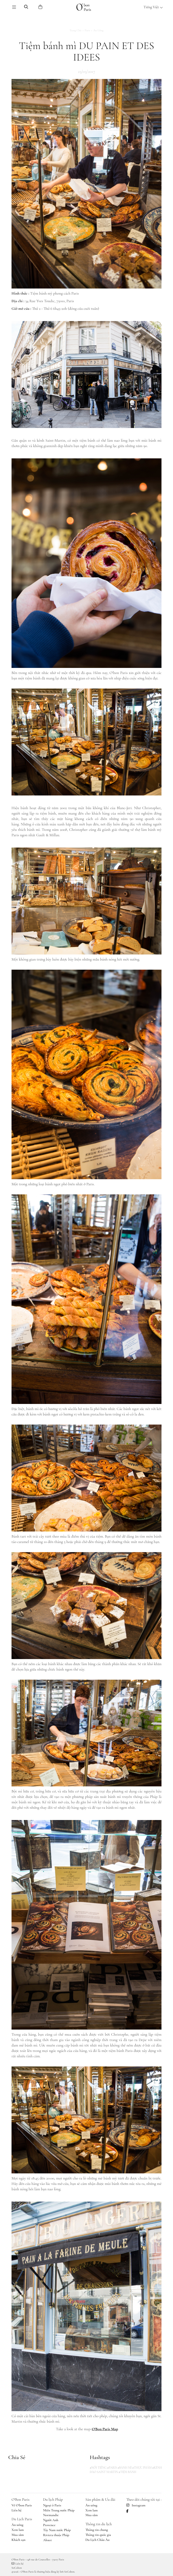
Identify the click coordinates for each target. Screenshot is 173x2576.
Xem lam (18, 2530)
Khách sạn (18, 2540)
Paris (87, 30)
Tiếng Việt (153, 7)
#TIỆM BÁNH (127, 2472)
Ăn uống (98, 30)
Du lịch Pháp (53, 2499)
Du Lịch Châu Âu (97, 2540)
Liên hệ (17, 2510)
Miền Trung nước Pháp (58, 2510)
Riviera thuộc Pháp (56, 2535)
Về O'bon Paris (22, 2505)
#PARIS (112, 2467)
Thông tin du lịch (98, 2524)
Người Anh (50, 2520)
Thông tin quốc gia (98, 2535)
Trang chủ (75, 30)
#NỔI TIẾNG (98, 2467)
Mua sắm (18, 2535)
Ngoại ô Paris (52, 2505)
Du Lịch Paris (22, 2519)
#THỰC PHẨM (142, 2467)
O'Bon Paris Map (105, 2429)
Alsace (47, 2540)
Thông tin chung (96, 2530)
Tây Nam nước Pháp (57, 2530)
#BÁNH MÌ (125, 2467)
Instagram (135, 2505)
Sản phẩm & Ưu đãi (100, 2499)
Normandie (51, 2515)
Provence (49, 2525)
